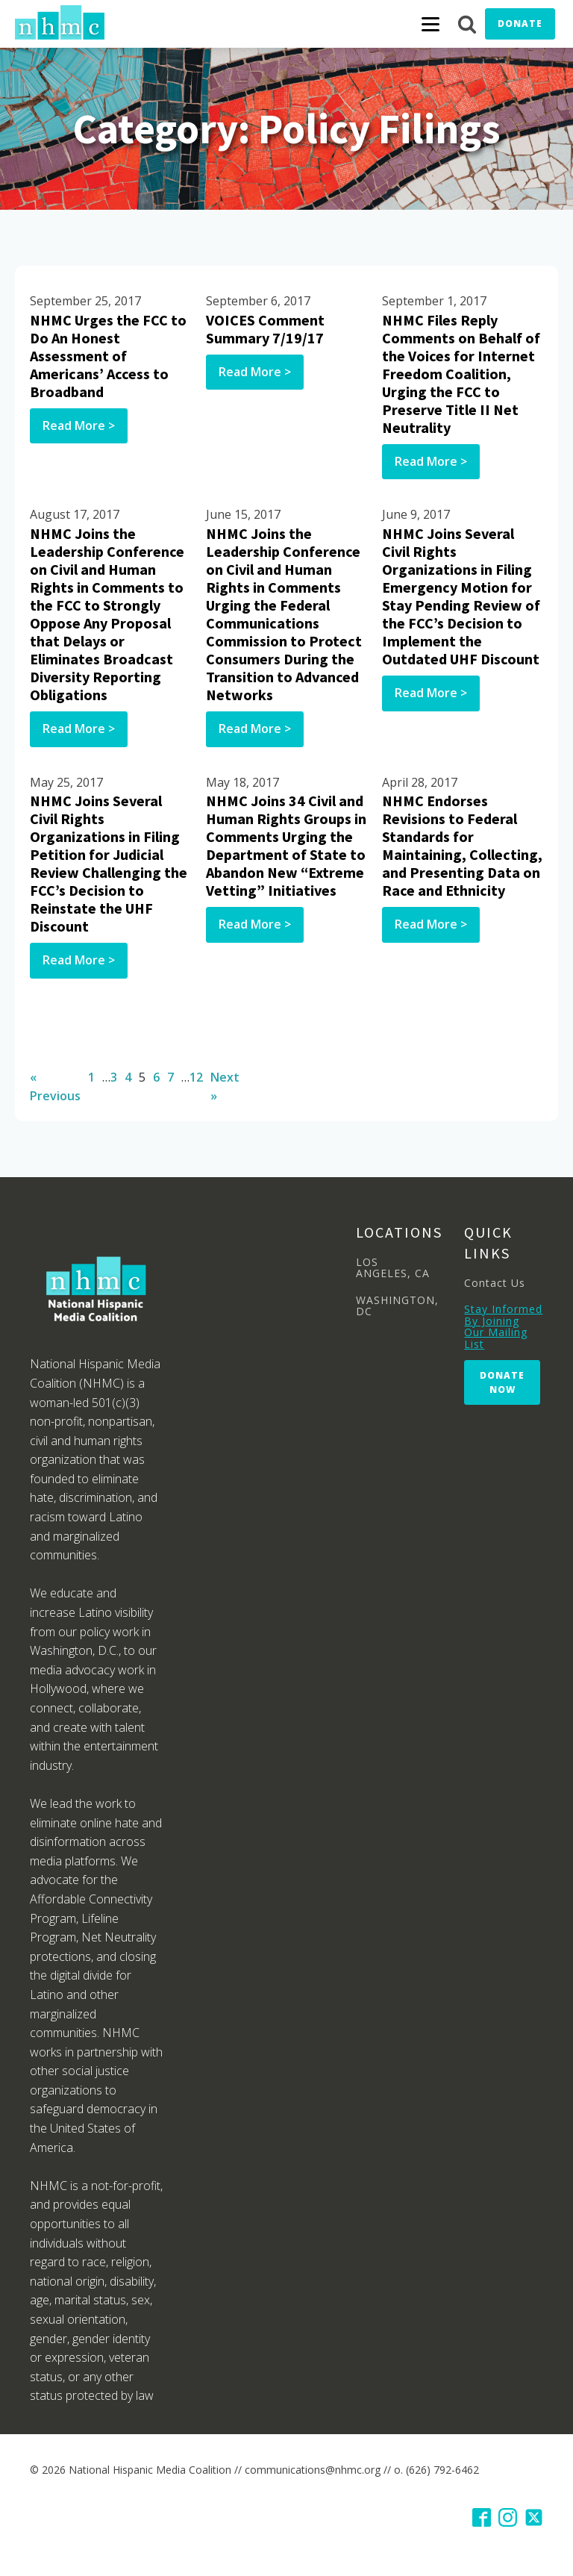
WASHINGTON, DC (397, 1305)
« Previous (55, 1087)
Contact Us (494, 1282)
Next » (224, 1087)
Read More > (79, 425)
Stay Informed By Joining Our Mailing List (503, 1326)
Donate (520, 23)
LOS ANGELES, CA (393, 1267)
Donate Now (502, 1382)
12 (196, 1077)
